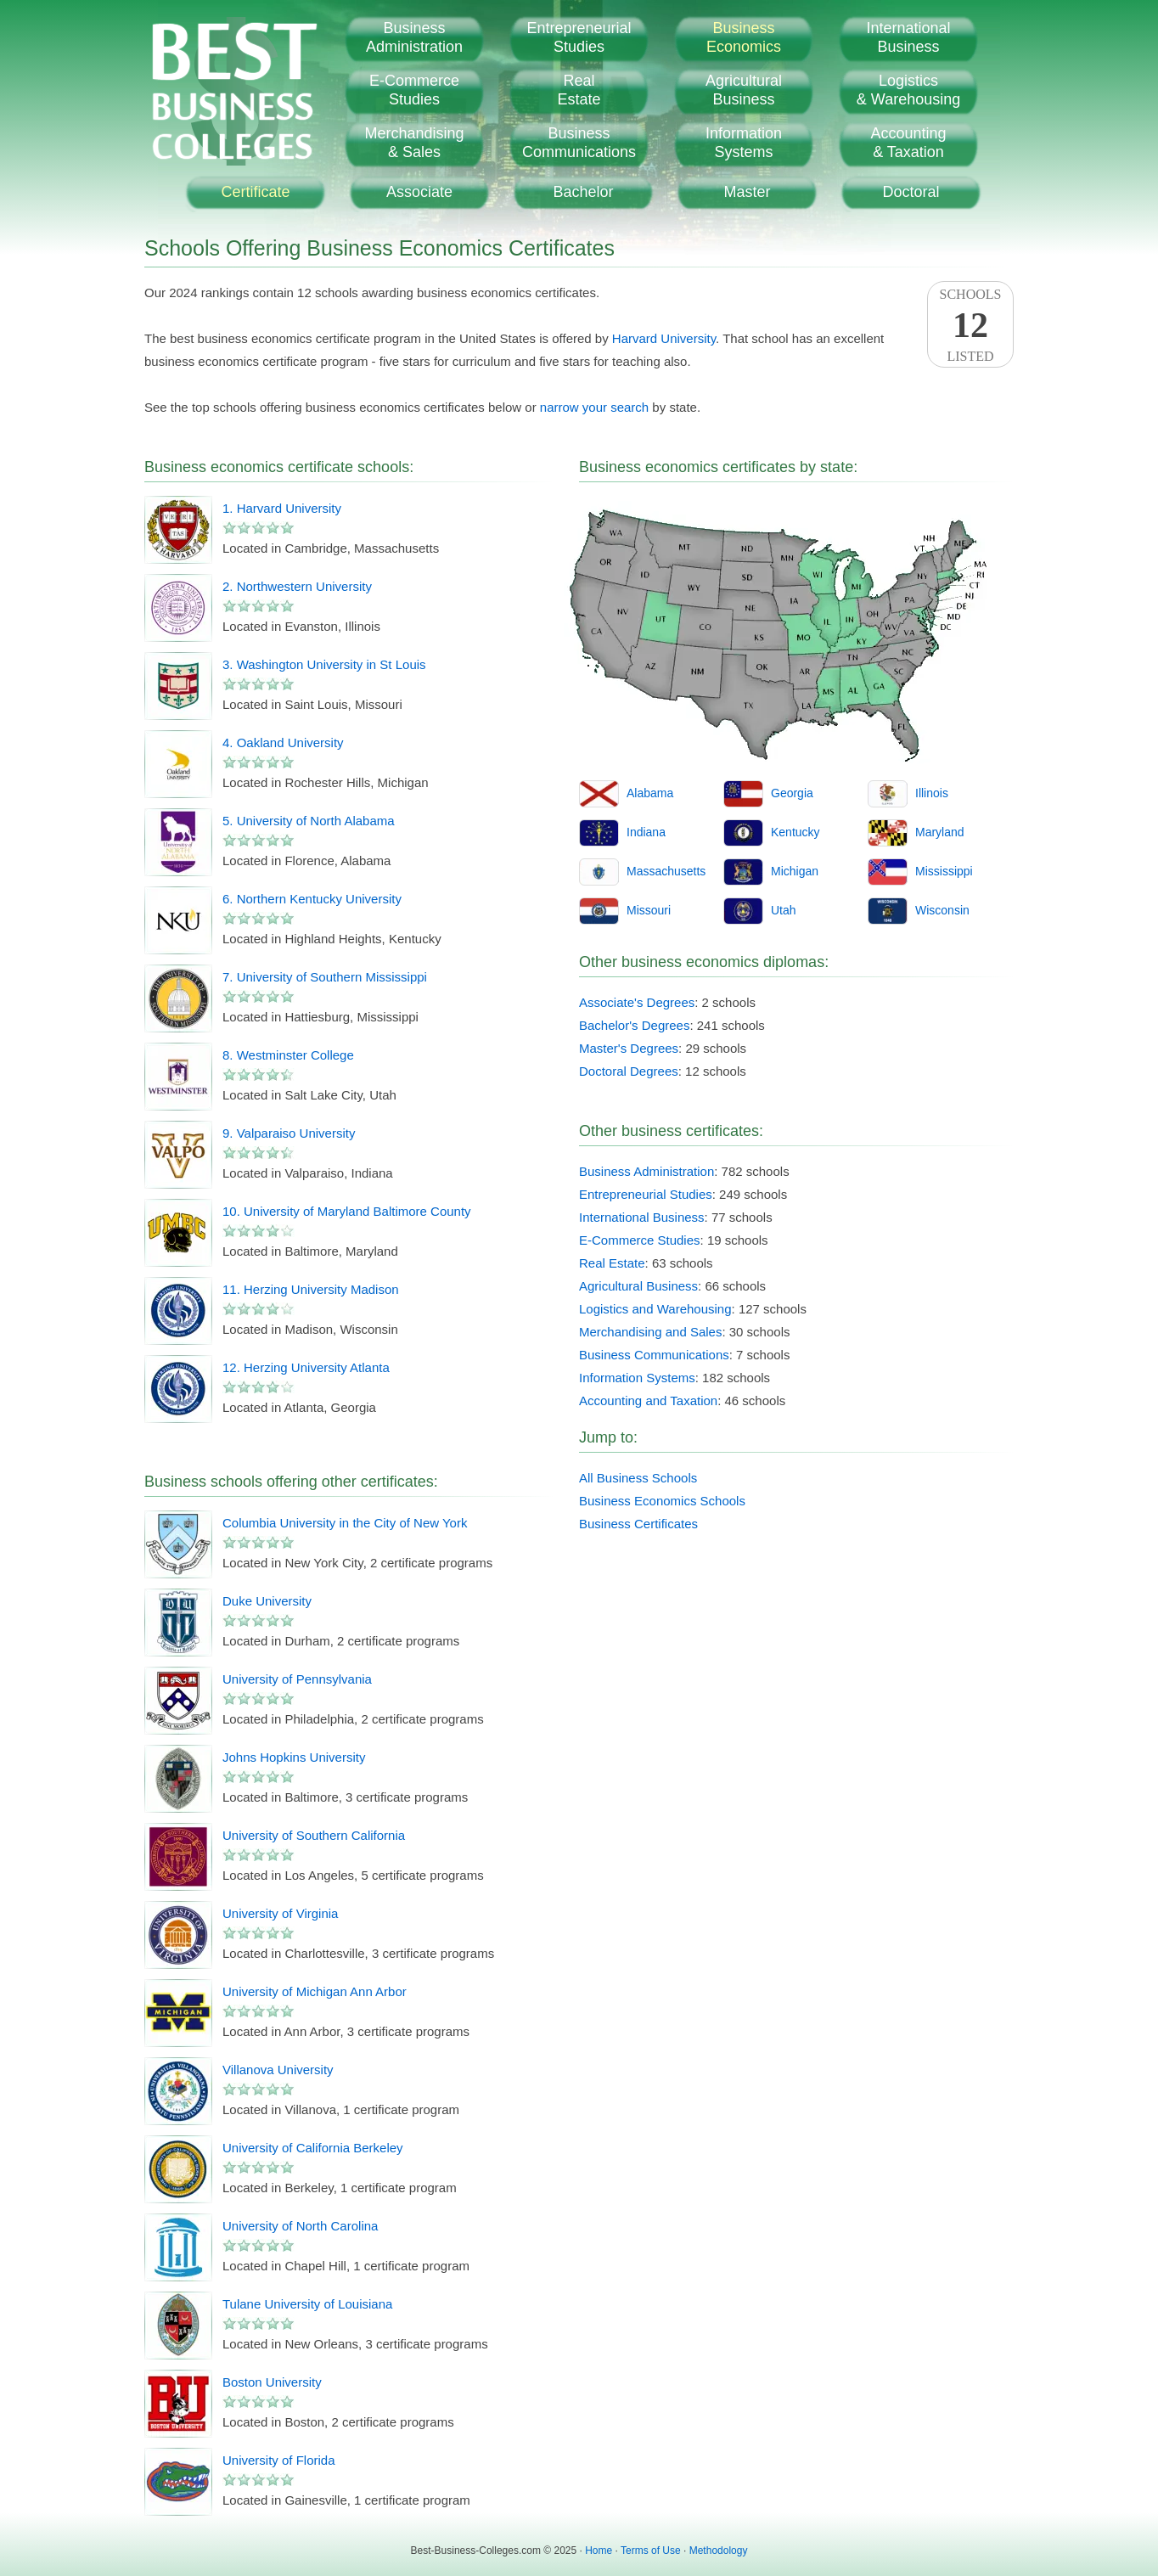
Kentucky (795, 832)
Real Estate (612, 1263)
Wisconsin (942, 910)
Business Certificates (638, 1523)
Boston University (272, 2382)
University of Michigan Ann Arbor (314, 1991)
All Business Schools (638, 1478)
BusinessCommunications (579, 142)
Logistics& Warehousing (908, 90)
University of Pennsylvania (297, 1679)
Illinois (931, 793)
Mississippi (944, 871)
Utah (783, 910)
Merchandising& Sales (414, 142)
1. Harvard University (281, 508)
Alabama (650, 793)
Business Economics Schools (662, 1500)
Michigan (794, 871)
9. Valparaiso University (288, 1133)
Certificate (255, 191)
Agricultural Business (638, 1286)
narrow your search (594, 407)
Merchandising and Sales (650, 1332)
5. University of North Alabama (308, 820)
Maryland (939, 832)
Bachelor (583, 191)
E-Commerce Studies (639, 1240)
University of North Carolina (300, 2226)
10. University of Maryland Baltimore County (346, 1211)
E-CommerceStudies (414, 90)
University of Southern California (313, 1835)
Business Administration (646, 1171)
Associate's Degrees (636, 1002)
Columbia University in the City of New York (344, 1523)
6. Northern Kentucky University (312, 898)
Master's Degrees (628, 1048)
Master (746, 191)
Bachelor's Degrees (634, 1025)
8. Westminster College (288, 1055)
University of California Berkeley (312, 2147)
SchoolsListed (970, 325)
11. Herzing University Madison (310, 1289)
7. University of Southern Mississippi (324, 977)
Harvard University (664, 338)
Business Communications (654, 1354)
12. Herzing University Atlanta (306, 1367)
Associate (419, 191)
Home (598, 2550)
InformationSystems (743, 142)
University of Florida (278, 2460)
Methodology (718, 2550)
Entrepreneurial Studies (645, 1194)
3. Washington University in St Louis (324, 664)
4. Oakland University (283, 742)
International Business (642, 1217)
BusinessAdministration (414, 37)
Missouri (649, 910)
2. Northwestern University (297, 586)
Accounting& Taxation (908, 142)
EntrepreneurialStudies (578, 37)
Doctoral (910, 191)
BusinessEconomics (743, 37)
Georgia (792, 793)
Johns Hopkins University (293, 1757)
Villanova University (278, 2069)
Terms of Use (651, 2550)
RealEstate (578, 90)
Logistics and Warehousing (655, 1309)
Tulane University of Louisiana (307, 2304)
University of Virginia (280, 1913)
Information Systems (637, 1377)
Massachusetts (666, 871)
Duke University (267, 1601)
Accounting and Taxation (648, 1400)
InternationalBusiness (908, 37)
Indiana (646, 832)
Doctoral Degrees (628, 1071)
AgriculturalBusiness (743, 90)
